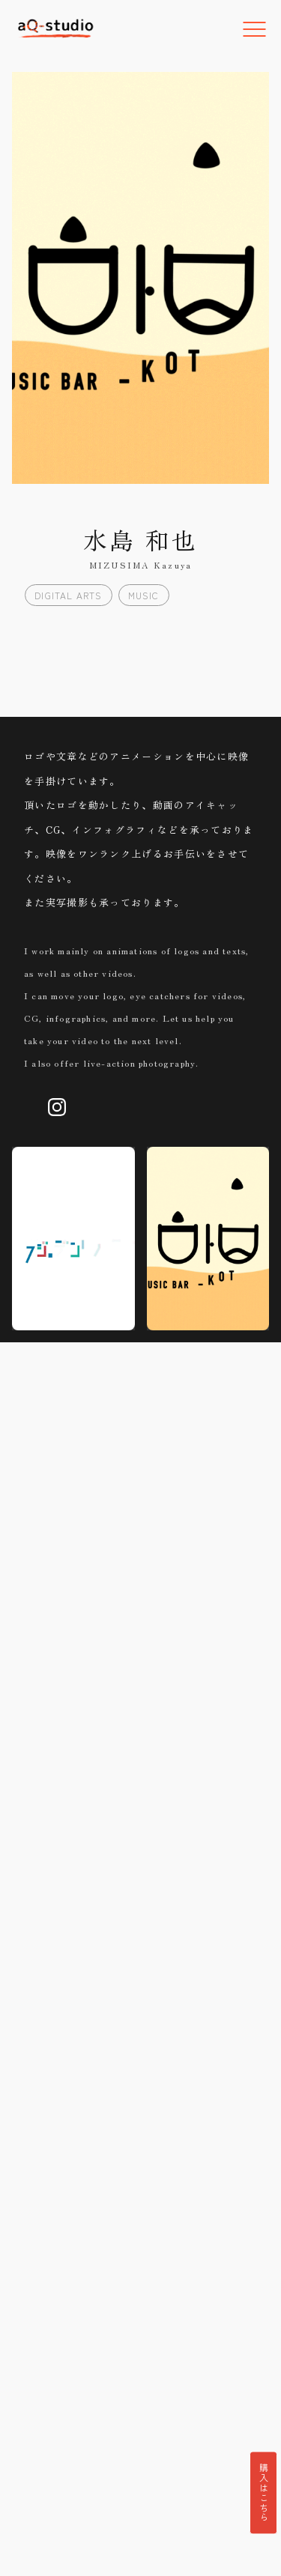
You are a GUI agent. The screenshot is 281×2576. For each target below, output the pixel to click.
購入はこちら (263, 2492)
